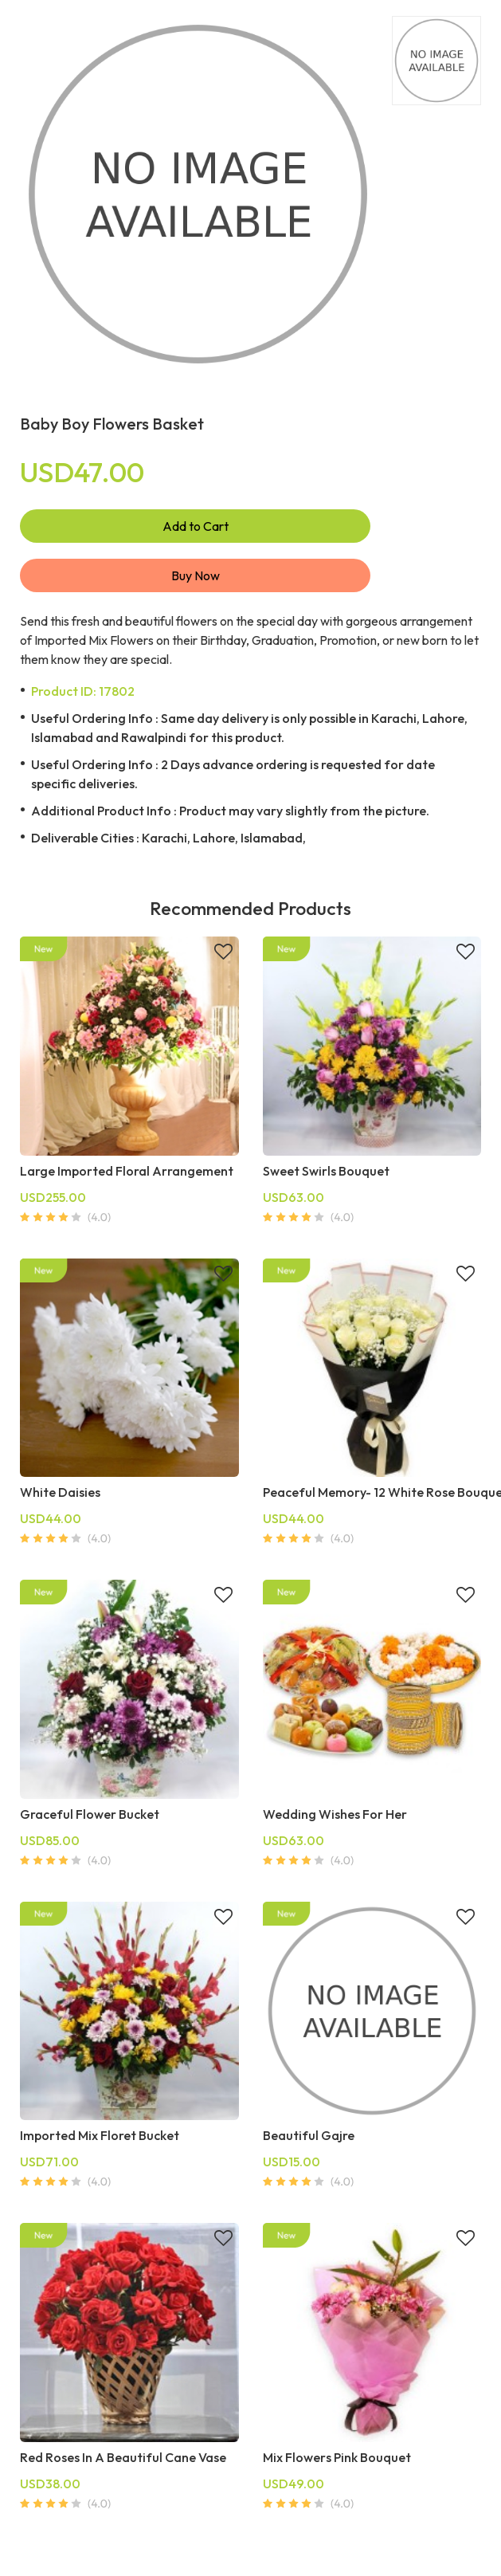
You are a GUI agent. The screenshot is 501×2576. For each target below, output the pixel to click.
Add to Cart (195, 526)
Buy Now (195, 575)
